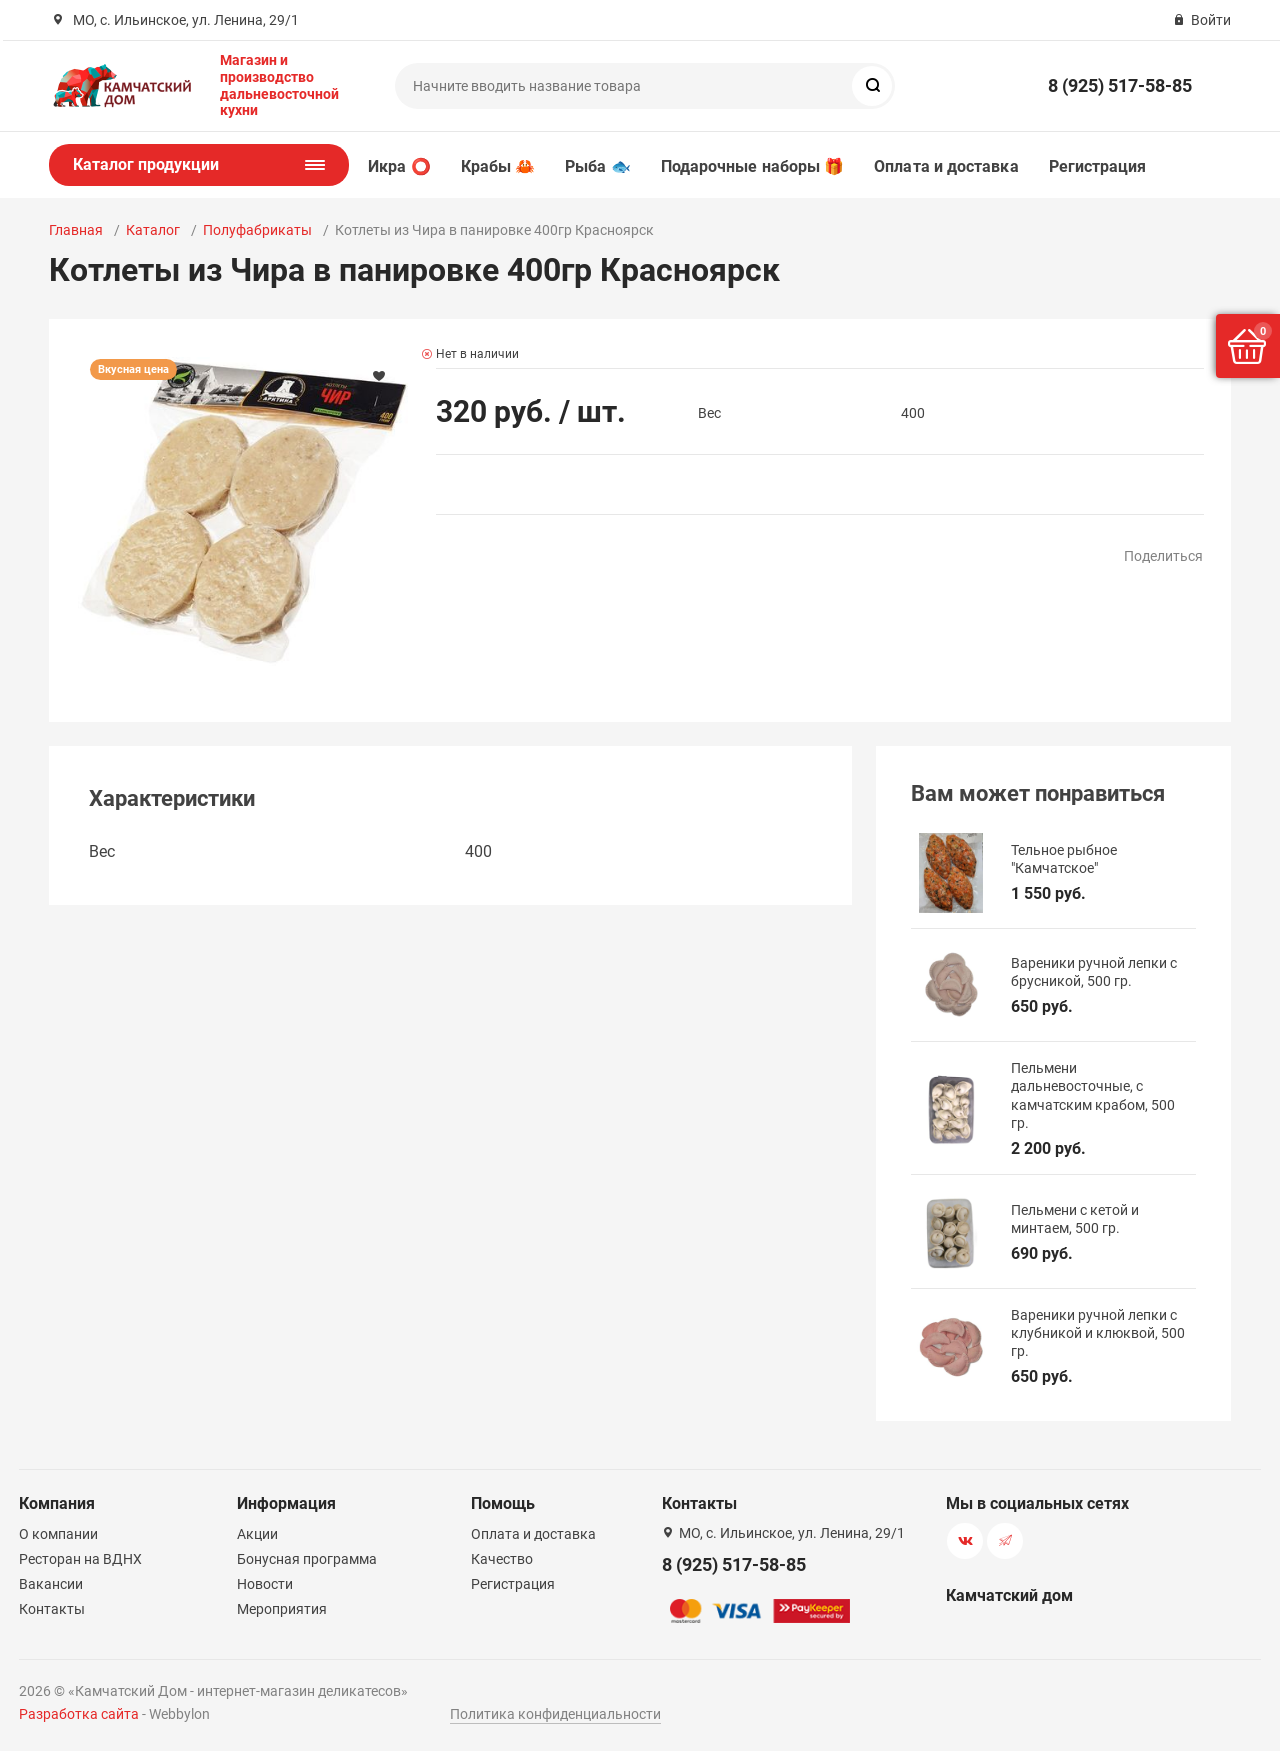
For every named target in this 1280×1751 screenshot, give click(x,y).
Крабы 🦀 (498, 166)
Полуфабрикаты (257, 230)
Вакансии (51, 1584)
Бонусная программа (307, 1559)
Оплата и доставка (946, 166)
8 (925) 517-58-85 (1120, 85)
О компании (58, 1534)
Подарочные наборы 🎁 (753, 166)
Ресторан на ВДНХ (80, 1559)
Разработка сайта (79, 1714)
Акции (257, 1534)
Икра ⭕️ (399, 166)
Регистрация (1098, 166)
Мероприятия (282, 1609)
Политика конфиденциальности (555, 1714)
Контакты (52, 1609)
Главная (76, 230)
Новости (265, 1584)
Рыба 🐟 (597, 166)
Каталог (153, 230)
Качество (502, 1559)
